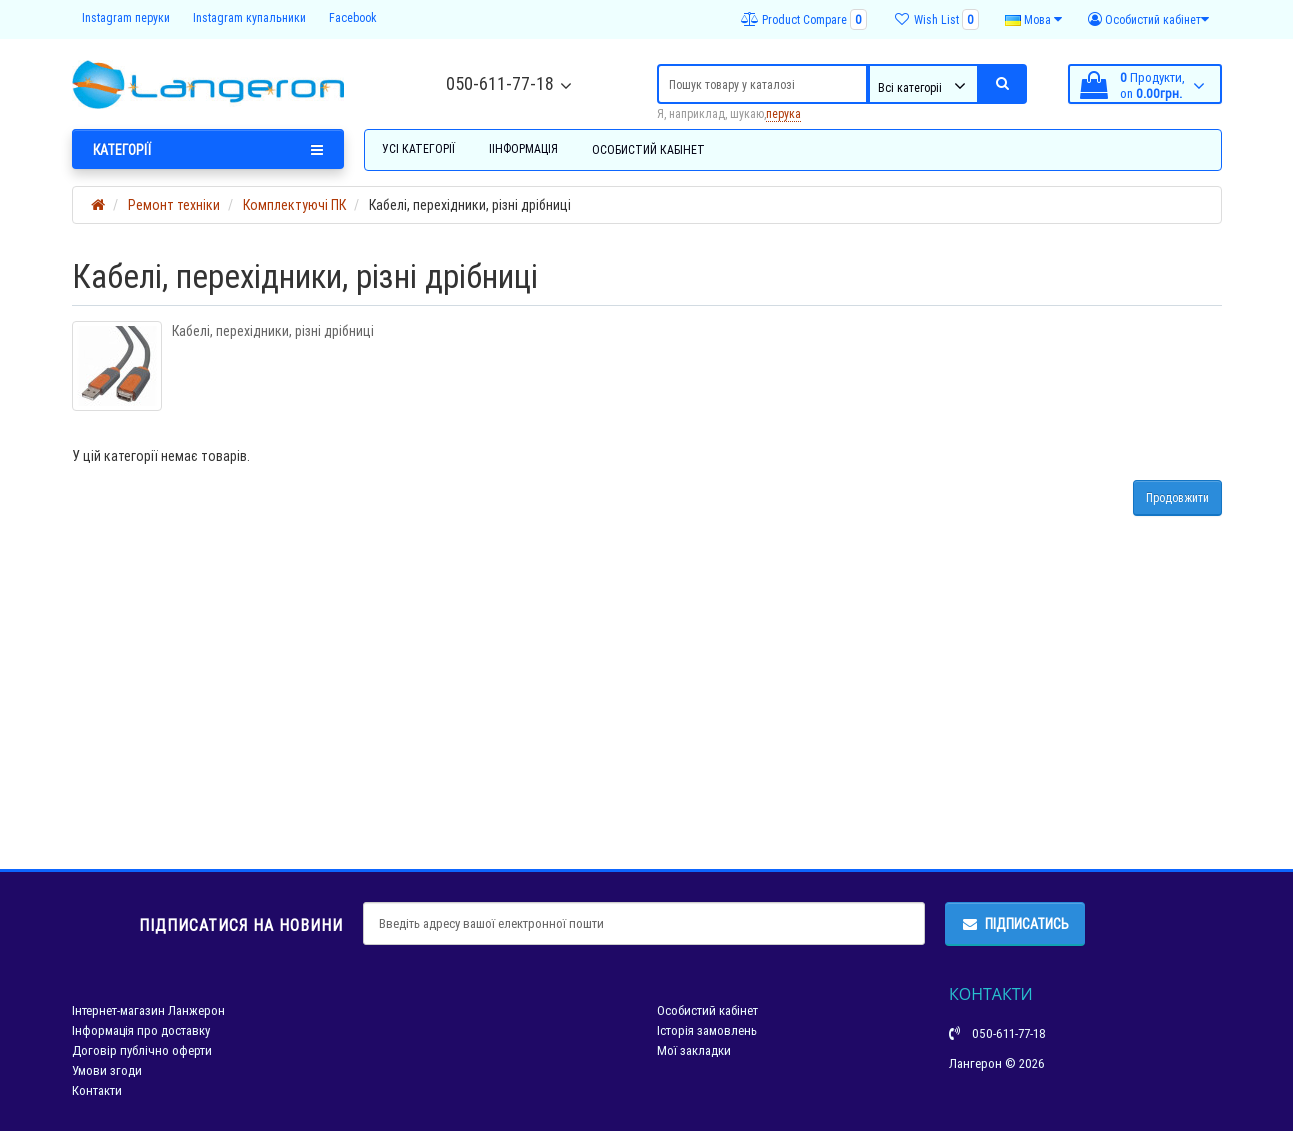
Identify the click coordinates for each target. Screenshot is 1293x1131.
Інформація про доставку (141, 1030)
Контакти (97, 1090)
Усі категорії (418, 148)
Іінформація (523, 148)
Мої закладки (694, 1050)
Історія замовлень (707, 1030)
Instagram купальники (249, 17)
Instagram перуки (126, 17)
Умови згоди (107, 1070)
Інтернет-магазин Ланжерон (148, 1010)
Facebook (353, 17)
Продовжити (1177, 497)
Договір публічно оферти (142, 1050)
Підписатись (1015, 924)
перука (783, 113)
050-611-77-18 (500, 83)
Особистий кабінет (648, 149)
